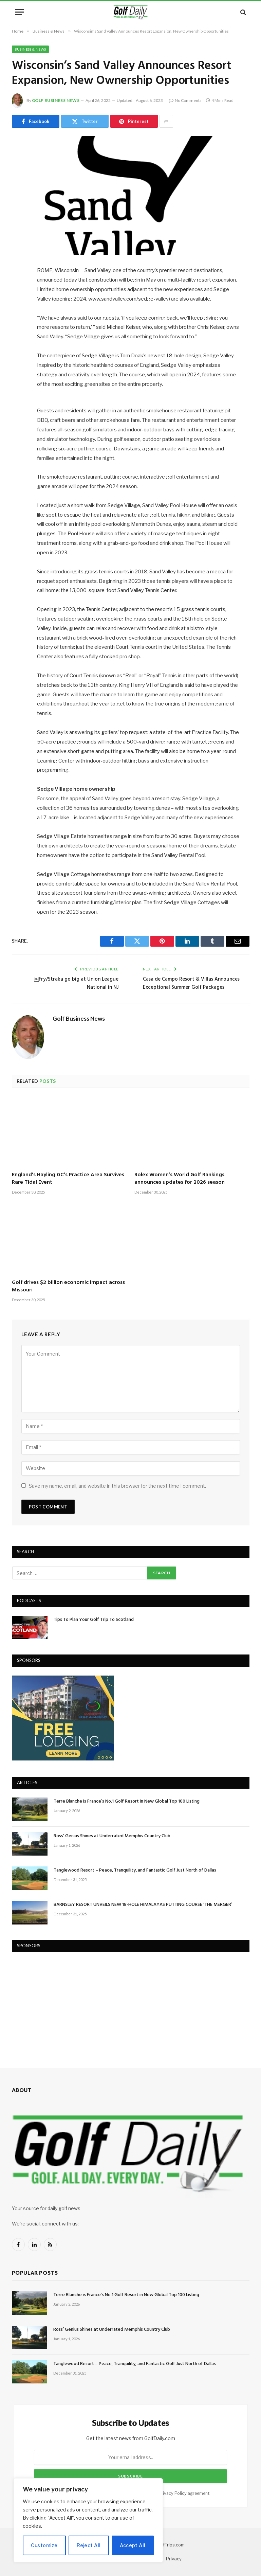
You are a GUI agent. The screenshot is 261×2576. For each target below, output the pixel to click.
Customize (44, 2545)
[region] (88, 2520)
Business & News (30, 49)
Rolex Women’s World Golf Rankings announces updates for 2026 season (179, 1178)
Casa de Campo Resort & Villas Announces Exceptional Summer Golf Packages (191, 983)
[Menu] (19, 12)
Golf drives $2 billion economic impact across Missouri (68, 1286)
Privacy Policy (172, 2493)
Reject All (88, 2545)
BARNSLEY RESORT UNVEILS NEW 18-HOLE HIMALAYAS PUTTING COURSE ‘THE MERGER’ (143, 1904)
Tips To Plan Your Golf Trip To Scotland (94, 1619)
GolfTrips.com (170, 2544)
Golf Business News (56, 100)
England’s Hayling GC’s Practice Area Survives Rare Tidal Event (68, 1178)
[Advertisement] (63, 2003)
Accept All (132, 2545)
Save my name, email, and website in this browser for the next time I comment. (117, 1486)
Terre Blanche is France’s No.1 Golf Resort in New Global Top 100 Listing (127, 1801)
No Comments (185, 100)
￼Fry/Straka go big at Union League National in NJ (76, 983)
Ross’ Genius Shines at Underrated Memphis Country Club (112, 1836)
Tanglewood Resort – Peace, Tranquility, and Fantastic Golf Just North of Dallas (135, 1870)
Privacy (174, 2558)
